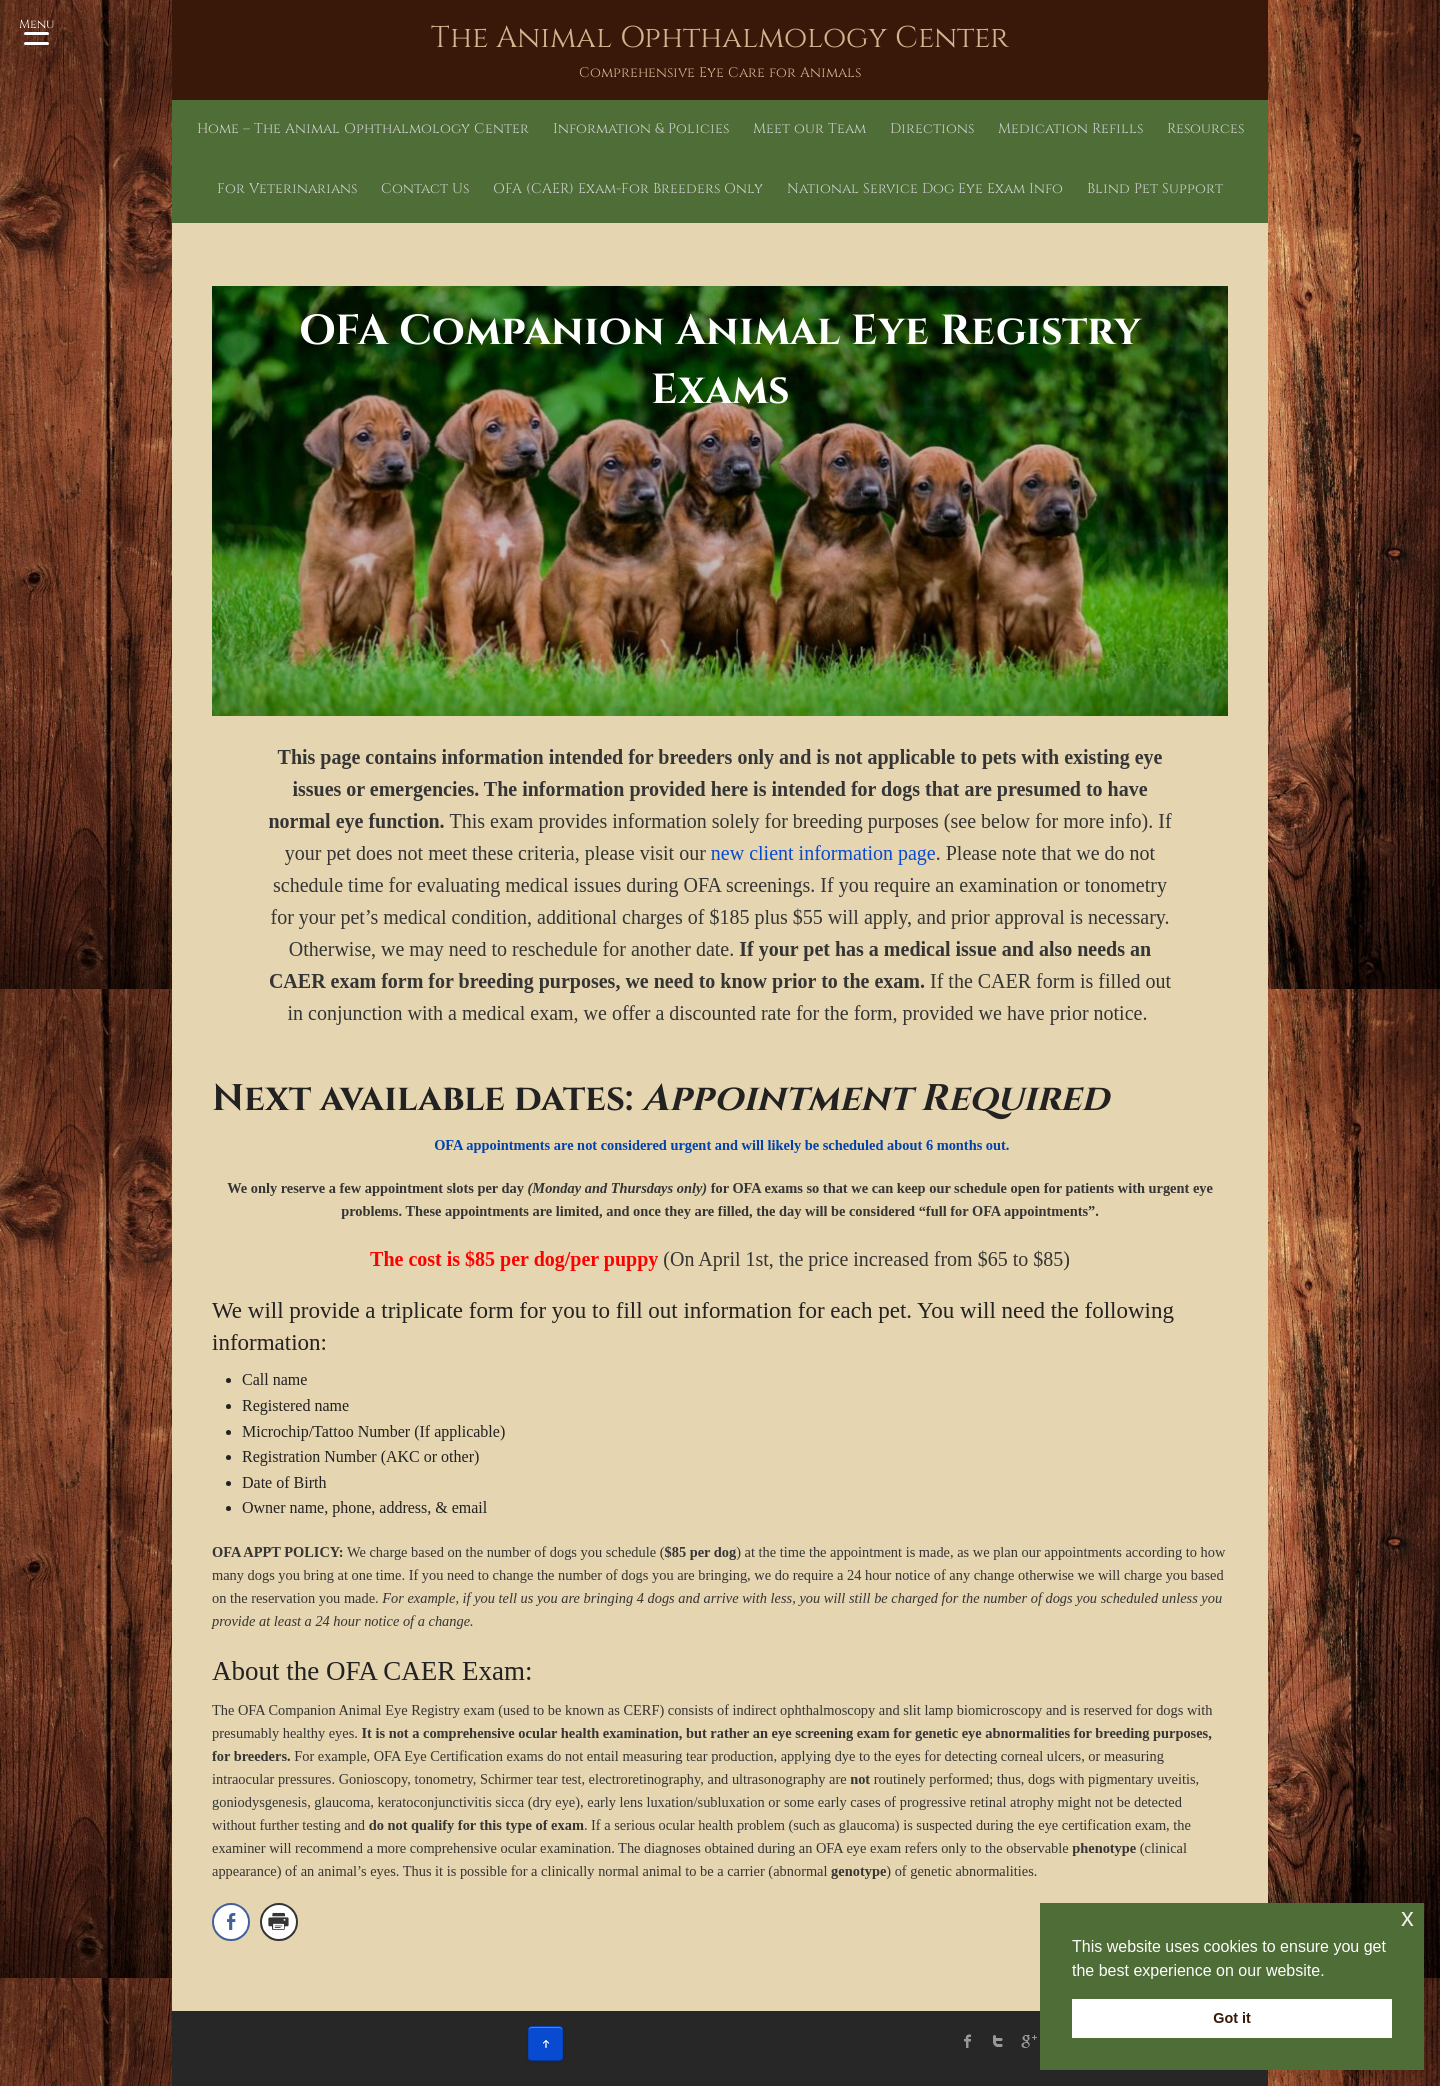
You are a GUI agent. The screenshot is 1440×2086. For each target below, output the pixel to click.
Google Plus (1028, 2041)
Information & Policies (641, 128)
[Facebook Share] (231, 1922)
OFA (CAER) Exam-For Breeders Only (628, 188)
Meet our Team (809, 128)
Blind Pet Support (1155, 188)
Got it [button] (1232, 2018)
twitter (998, 2041)
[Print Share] (279, 1922)
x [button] (1407, 1917)
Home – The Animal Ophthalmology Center (363, 128)
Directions (932, 128)
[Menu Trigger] (36, 30)
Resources (1205, 128)
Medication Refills (1070, 128)
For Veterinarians (287, 188)
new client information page (823, 853)
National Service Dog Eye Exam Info (925, 188)
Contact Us (425, 188)
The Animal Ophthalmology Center (720, 38)
